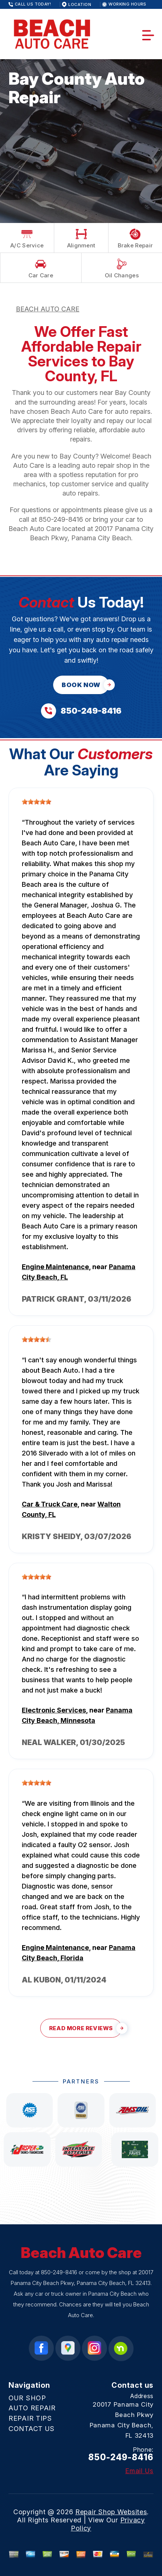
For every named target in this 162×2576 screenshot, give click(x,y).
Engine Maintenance (55, 1267)
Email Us (139, 2471)
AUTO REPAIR (32, 2408)
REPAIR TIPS (30, 2418)
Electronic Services (54, 1710)
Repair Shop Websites (111, 2512)
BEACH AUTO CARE (47, 309)
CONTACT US (31, 2429)
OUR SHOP (27, 2398)
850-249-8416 (61, 519)
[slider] (36, 802)
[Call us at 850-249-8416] (81, 711)
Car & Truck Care (49, 1504)
